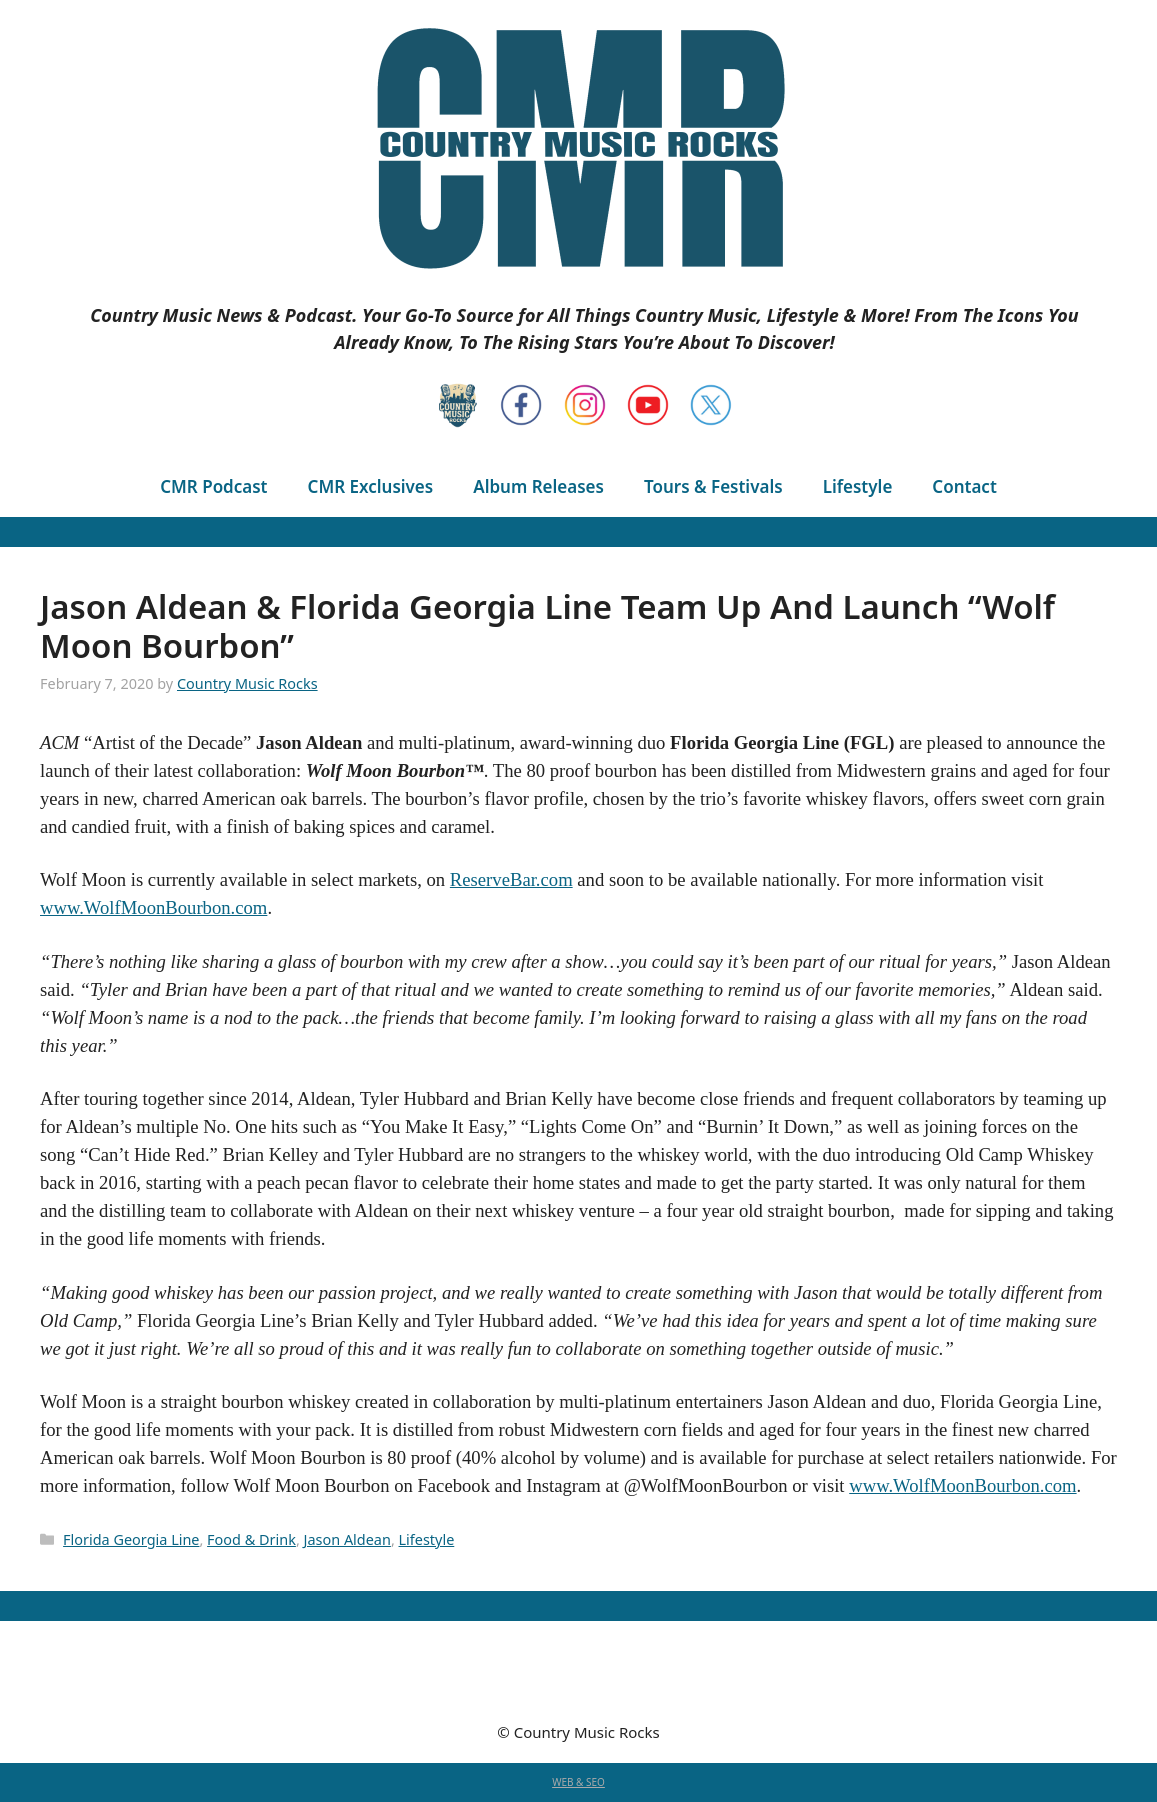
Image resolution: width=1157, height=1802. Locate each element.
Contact (964, 486)
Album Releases (538, 486)
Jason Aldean (347, 1539)
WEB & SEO (578, 1782)
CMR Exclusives (371, 486)
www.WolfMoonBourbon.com (153, 907)
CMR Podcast (213, 486)
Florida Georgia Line (131, 1539)
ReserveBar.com (511, 879)
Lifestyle (858, 486)
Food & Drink (251, 1539)
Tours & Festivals (713, 486)
